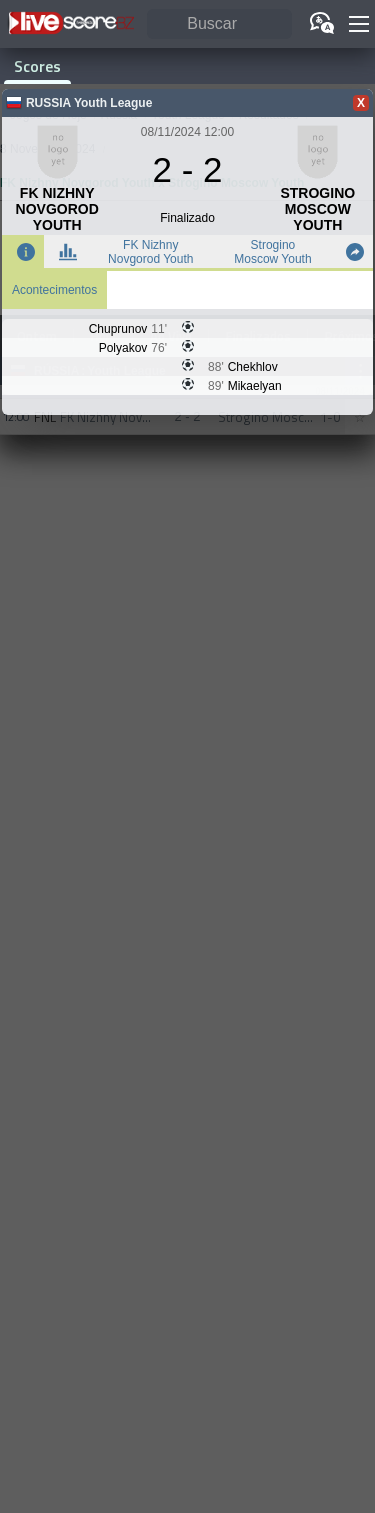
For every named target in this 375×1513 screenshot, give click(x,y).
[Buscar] (219, 24)
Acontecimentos (54, 290)
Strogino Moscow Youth (272, 252)
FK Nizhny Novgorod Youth (150, 252)
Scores (37, 66)
